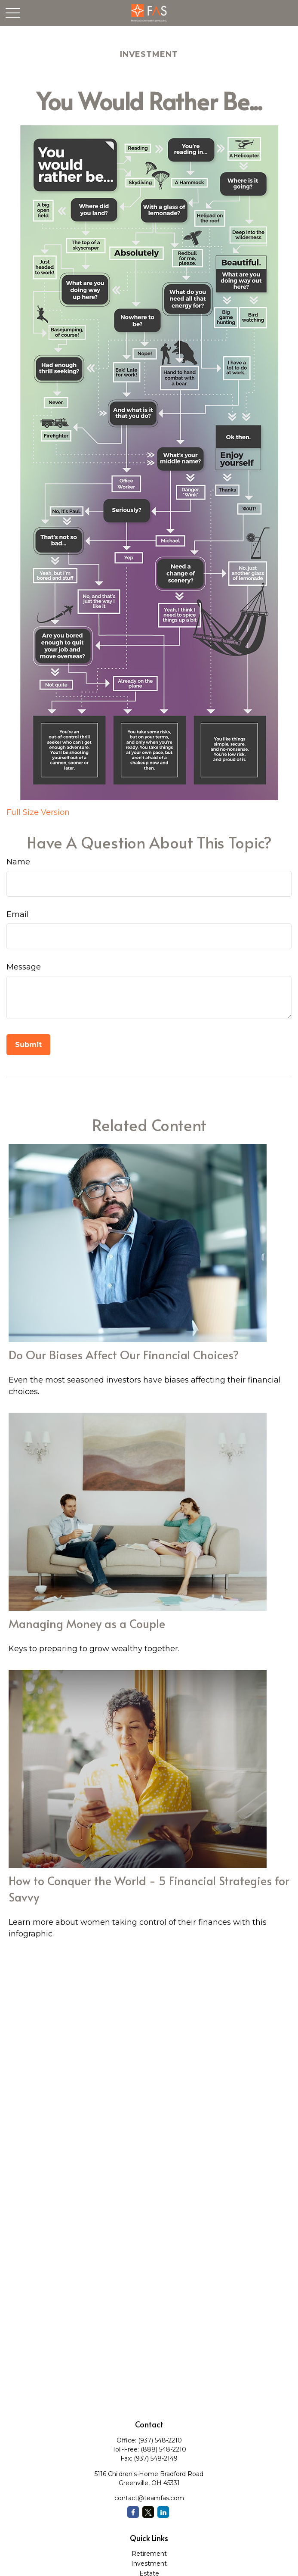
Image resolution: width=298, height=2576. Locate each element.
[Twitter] (148, 2512)
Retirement (149, 2553)
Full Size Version (38, 812)
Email (17, 914)
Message (23, 967)
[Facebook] (133, 2512)
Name (18, 862)
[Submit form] (28, 1044)
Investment (149, 2563)
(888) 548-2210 (163, 2449)
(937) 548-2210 (160, 2440)
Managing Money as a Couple (87, 1623)
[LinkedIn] (163, 2512)
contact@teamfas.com (149, 2498)
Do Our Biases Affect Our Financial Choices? (124, 1354)
